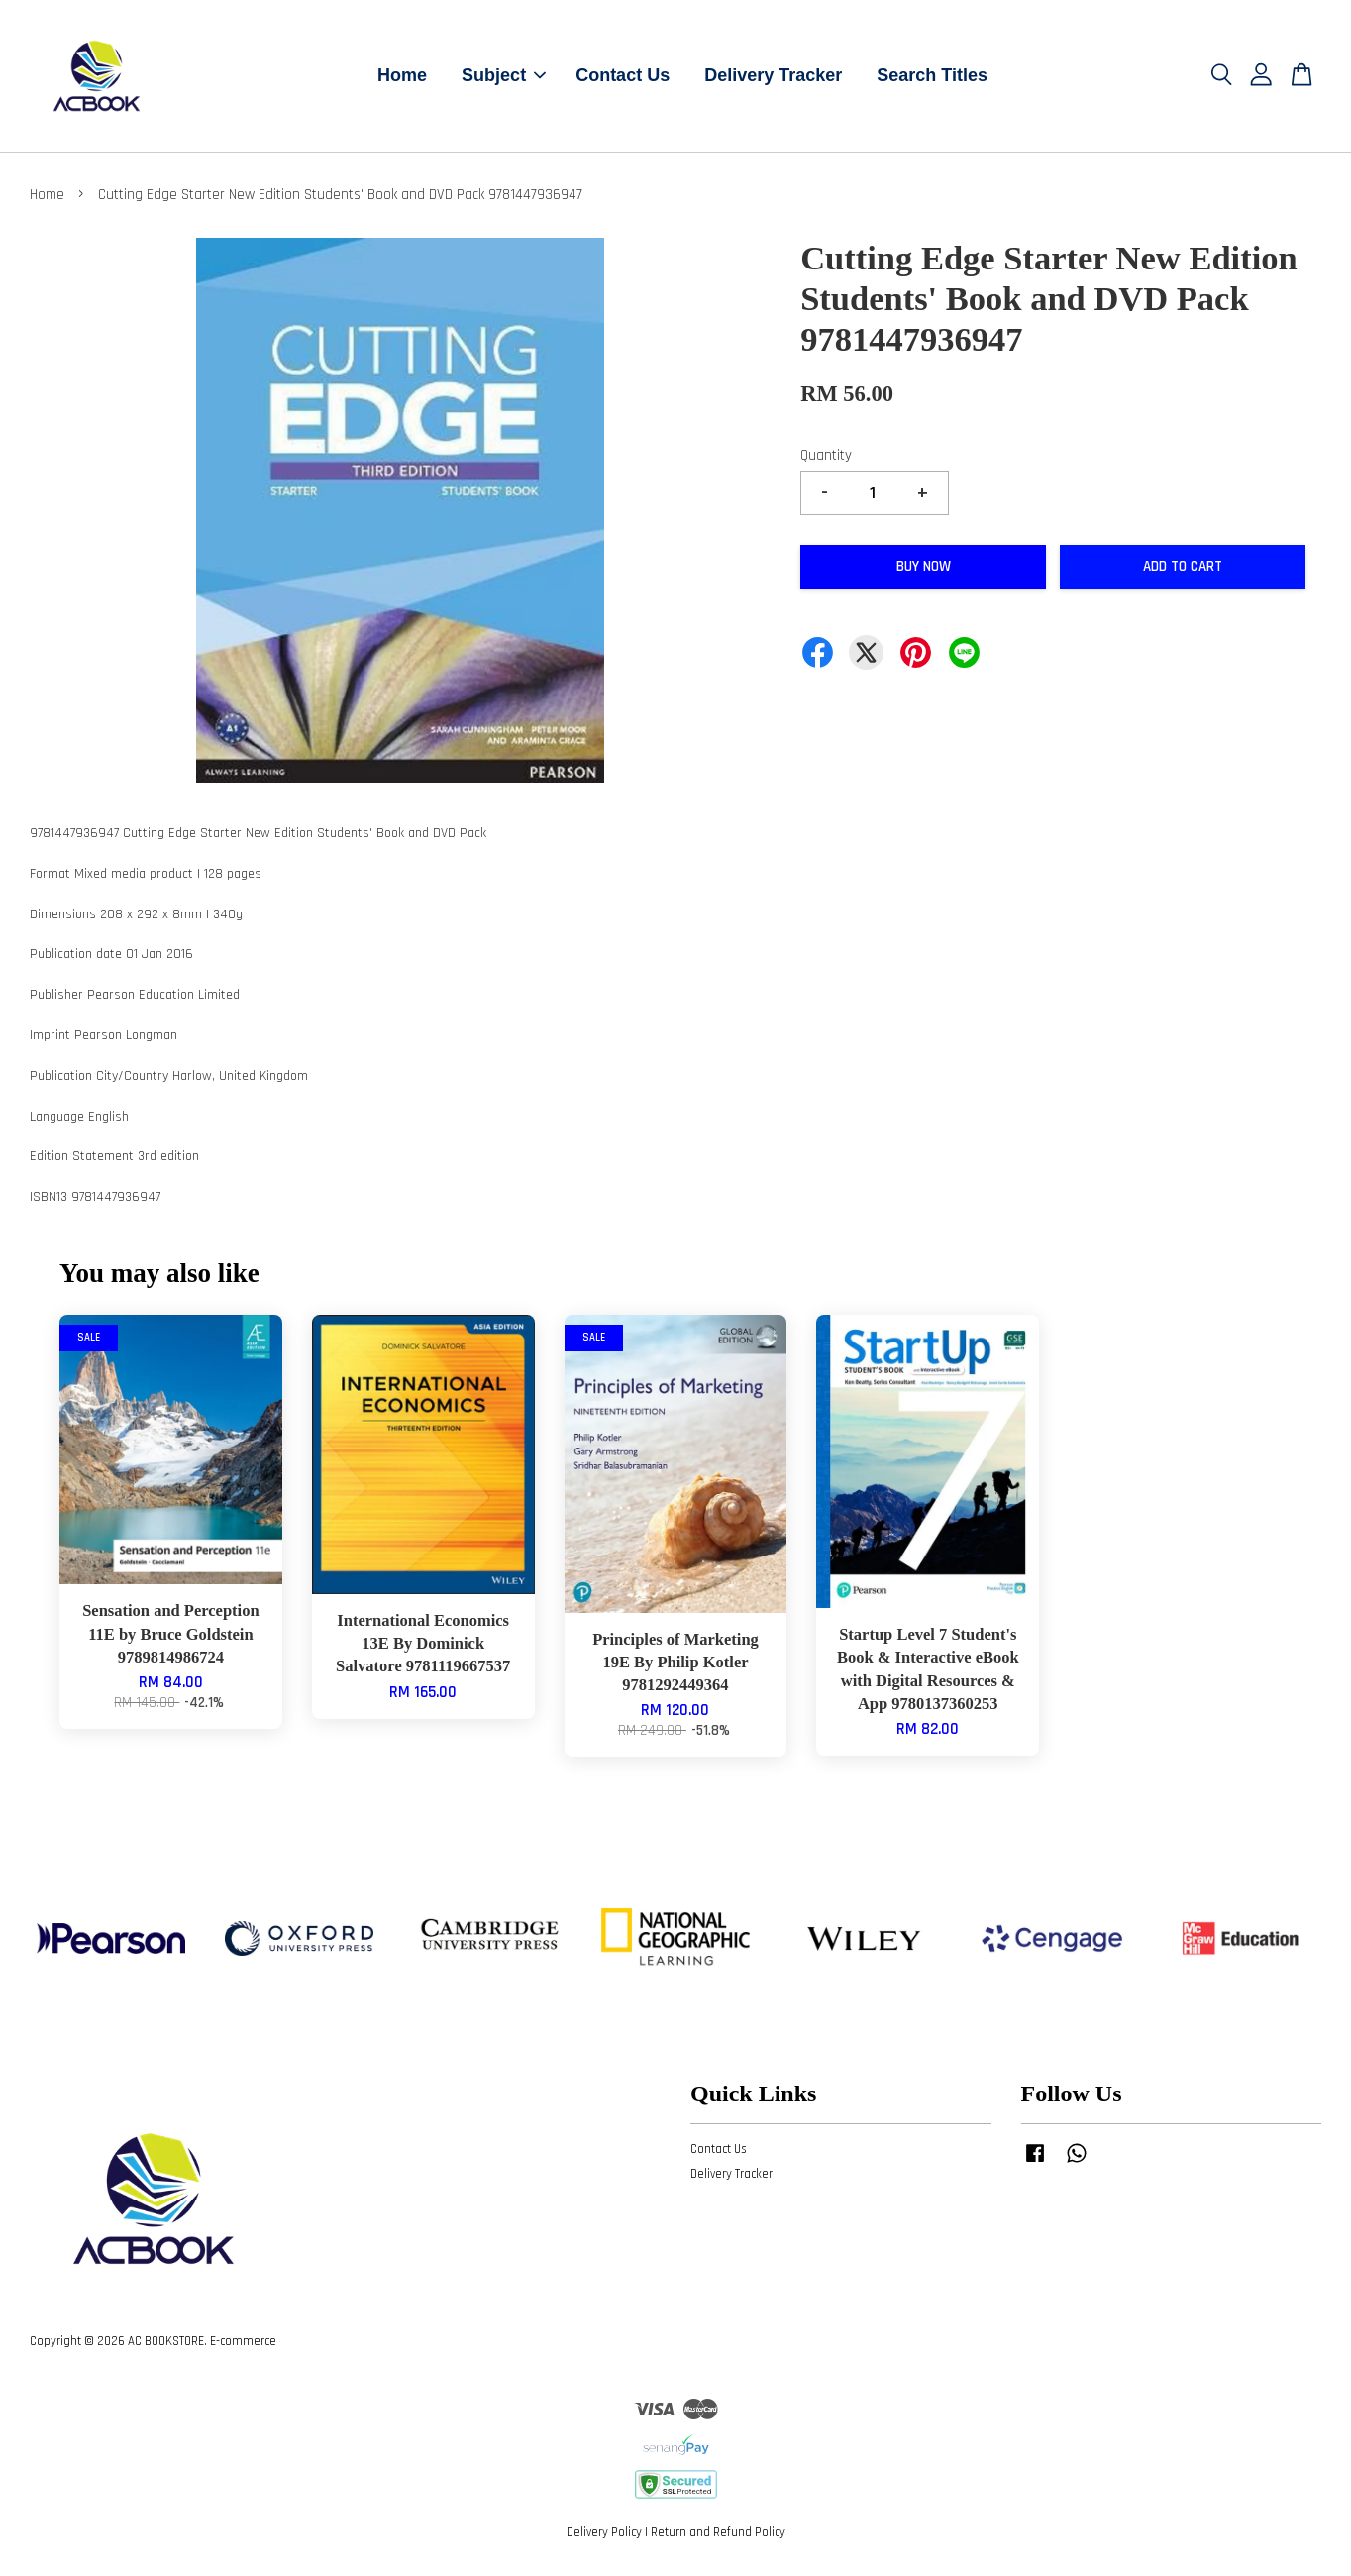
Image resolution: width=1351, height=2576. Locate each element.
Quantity (826, 457)
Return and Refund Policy (718, 2534)
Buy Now (923, 568)
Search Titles (932, 76)
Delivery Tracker (773, 76)
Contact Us (622, 76)
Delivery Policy (604, 2534)
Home (402, 76)
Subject (504, 76)
